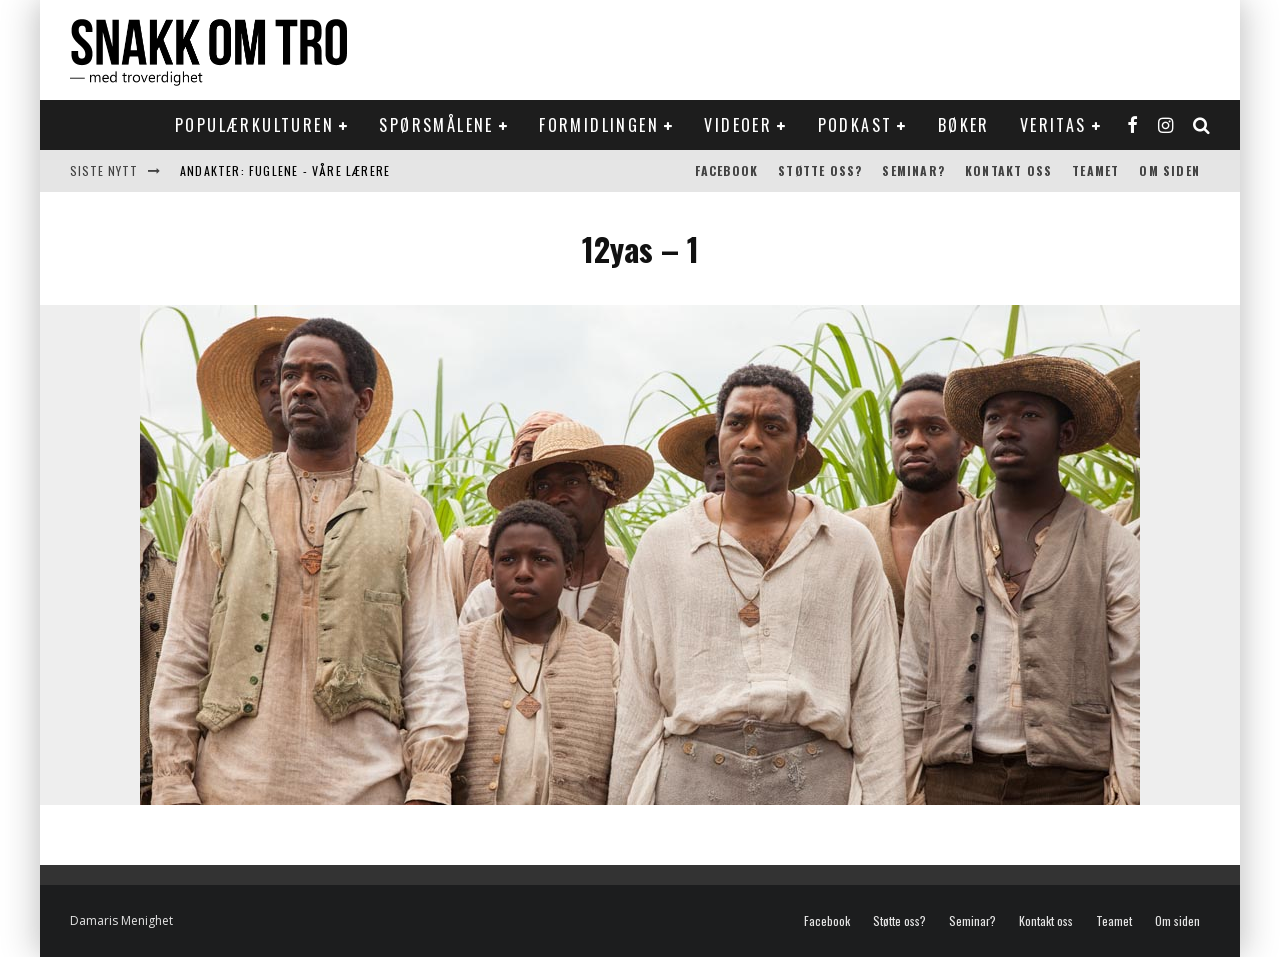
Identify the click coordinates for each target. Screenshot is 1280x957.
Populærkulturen (254, 125)
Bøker (964, 125)
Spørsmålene (436, 125)
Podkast (855, 125)
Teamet (1095, 170)
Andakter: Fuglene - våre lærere (285, 170)
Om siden (1169, 170)
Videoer (738, 125)
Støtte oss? (820, 170)
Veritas (1053, 125)
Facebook (727, 170)
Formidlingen (599, 125)
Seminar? (913, 170)
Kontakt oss (1008, 170)
